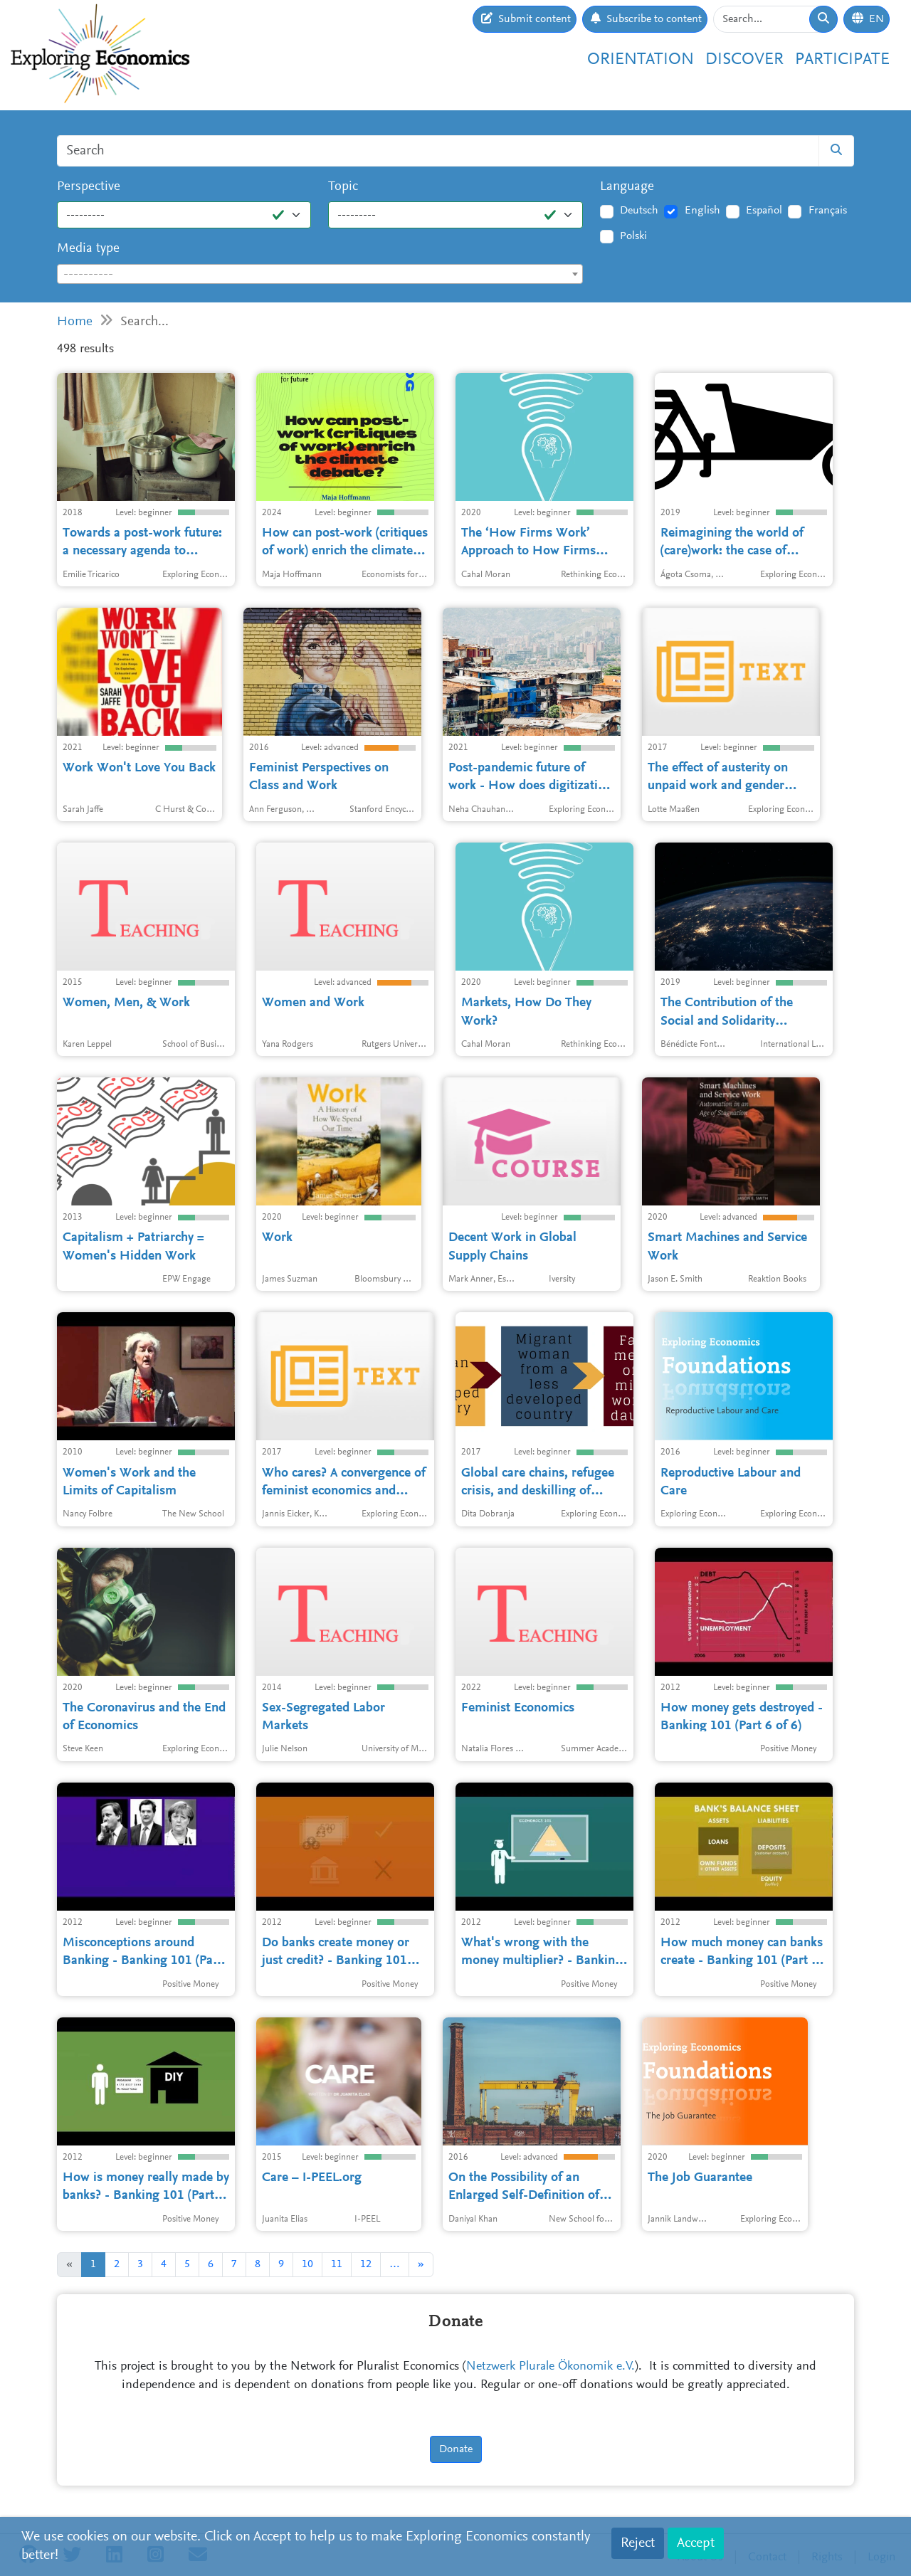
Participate (842, 59)
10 (307, 2264)
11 (336, 2264)
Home (75, 322)
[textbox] (320, 275)
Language (627, 187)
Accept (696, 2543)
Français (828, 210)
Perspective (88, 187)
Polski (633, 236)
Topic (343, 187)
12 (366, 2264)
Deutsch (639, 210)
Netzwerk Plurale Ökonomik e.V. (550, 2366)
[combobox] (320, 274)
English (702, 210)
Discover (744, 59)
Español (764, 210)
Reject (638, 2543)
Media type (88, 248)
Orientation (640, 59)
